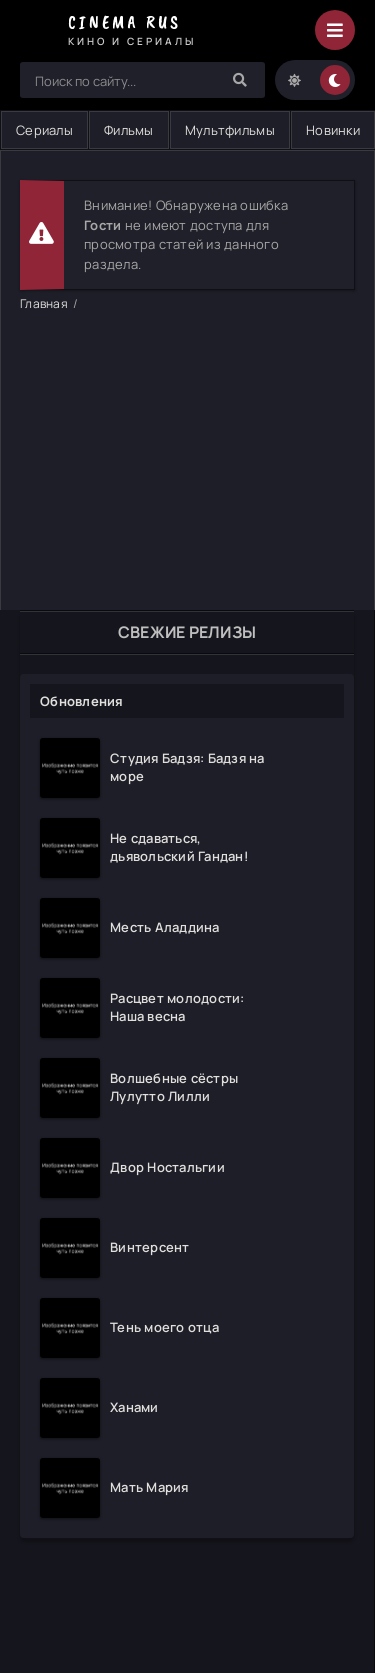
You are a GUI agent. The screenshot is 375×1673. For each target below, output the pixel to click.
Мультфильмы (230, 130)
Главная (44, 303)
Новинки (333, 130)
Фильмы (129, 130)
